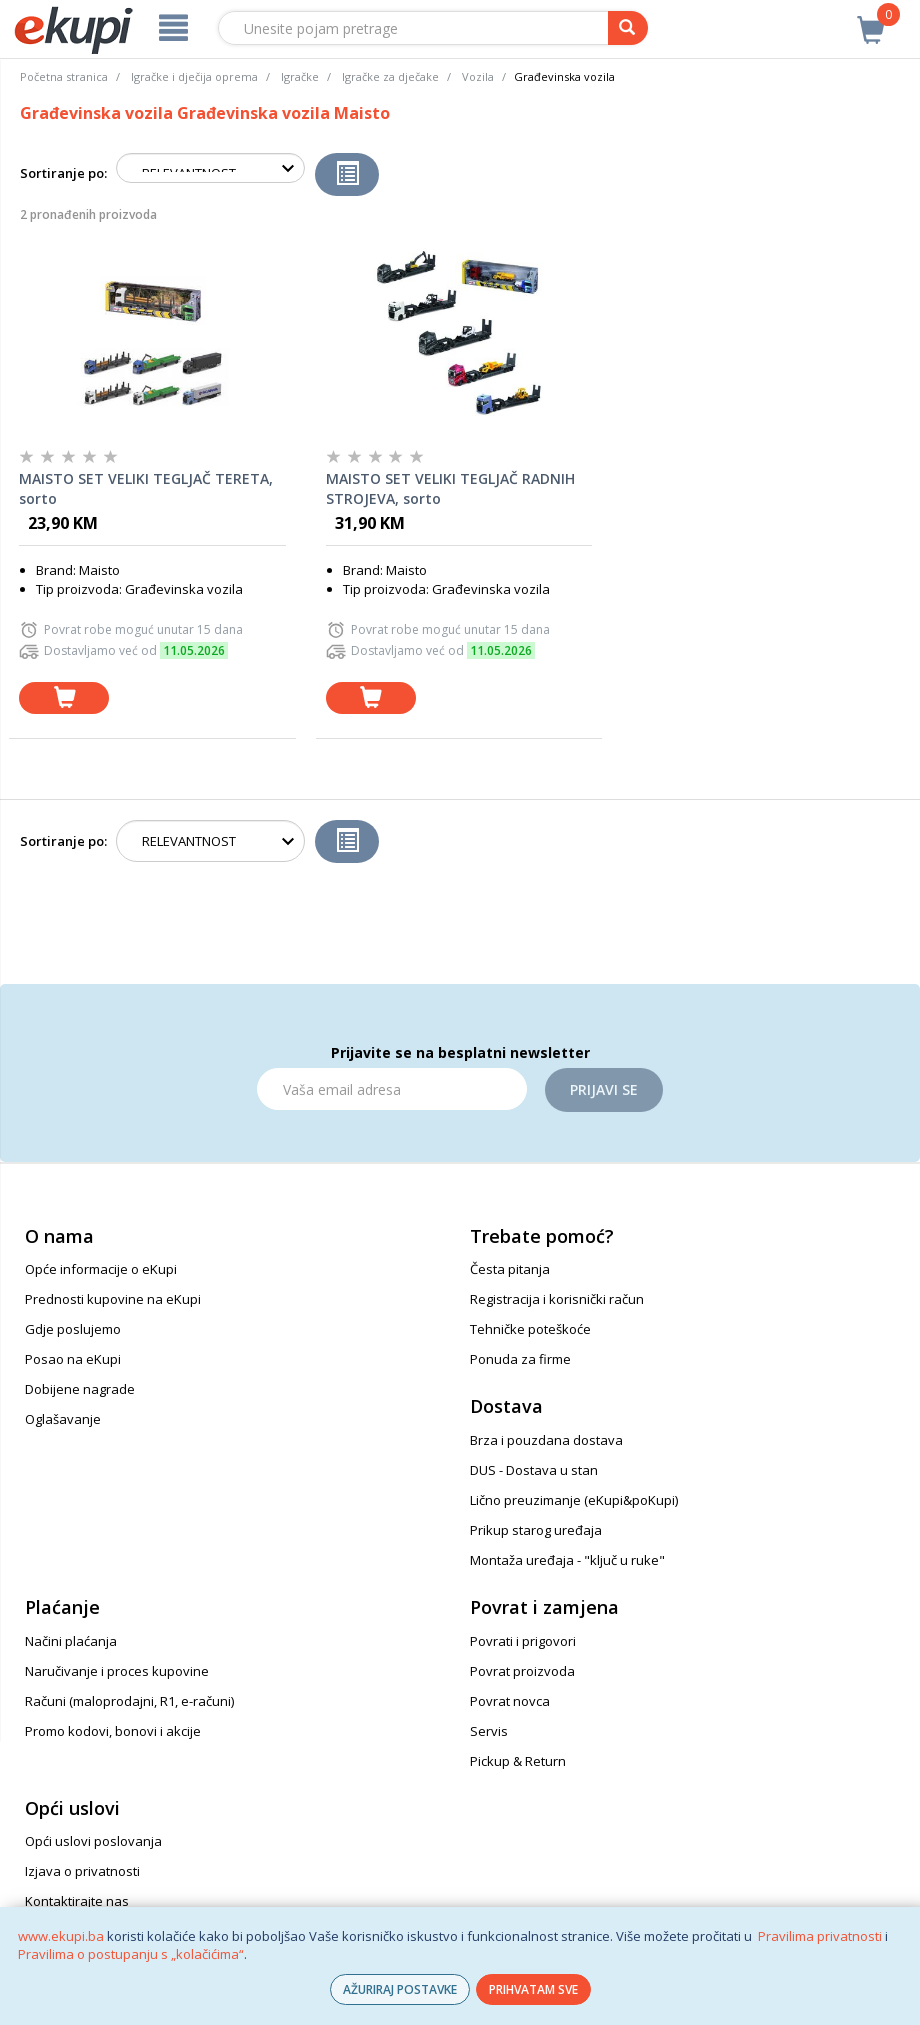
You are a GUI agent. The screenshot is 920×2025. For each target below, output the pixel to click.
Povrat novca (510, 1701)
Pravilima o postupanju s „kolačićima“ (131, 1954)
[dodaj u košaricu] (64, 698)
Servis (489, 1731)
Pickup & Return (518, 1761)
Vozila (478, 76)
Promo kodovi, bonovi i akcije (113, 1731)
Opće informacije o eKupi (101, 1269)
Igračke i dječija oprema (194, 76)
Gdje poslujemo (73, 1329)
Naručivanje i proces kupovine (117, 1671)
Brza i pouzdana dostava (546, 1440)
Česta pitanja (510, 1269)
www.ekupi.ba (61, 1936)
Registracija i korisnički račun (557, 1299)
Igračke (300, 76)
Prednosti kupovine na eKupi (113, 1299)
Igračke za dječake (390, 76)
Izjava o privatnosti (82, 1871)
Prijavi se (604, 1089)
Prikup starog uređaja (536, 1530)
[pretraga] (628, 28)
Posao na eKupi (73, 1359)
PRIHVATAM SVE (533, 1989)
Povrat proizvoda (522, 1671)
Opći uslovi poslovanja (93, 1841)
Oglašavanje (63, 1419)
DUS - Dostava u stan (534, 1470)
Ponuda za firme (520, 1359)
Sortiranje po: (63, 173)
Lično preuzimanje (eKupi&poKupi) (574, 1500)
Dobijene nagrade (80, 1389)
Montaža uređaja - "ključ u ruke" (567, 1560)
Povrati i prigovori (523, 1641)
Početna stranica (64, 76)
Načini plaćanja (71, 1641)
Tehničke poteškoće (530, 1329)
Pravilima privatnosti (820, 1936)
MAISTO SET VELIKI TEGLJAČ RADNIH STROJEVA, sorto (450, 488)
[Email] (392, 1089)
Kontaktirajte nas (77, 1901)
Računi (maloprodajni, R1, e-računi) (129, 1701)
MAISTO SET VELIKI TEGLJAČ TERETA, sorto (146, 488)
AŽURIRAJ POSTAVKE (400, 1989)
